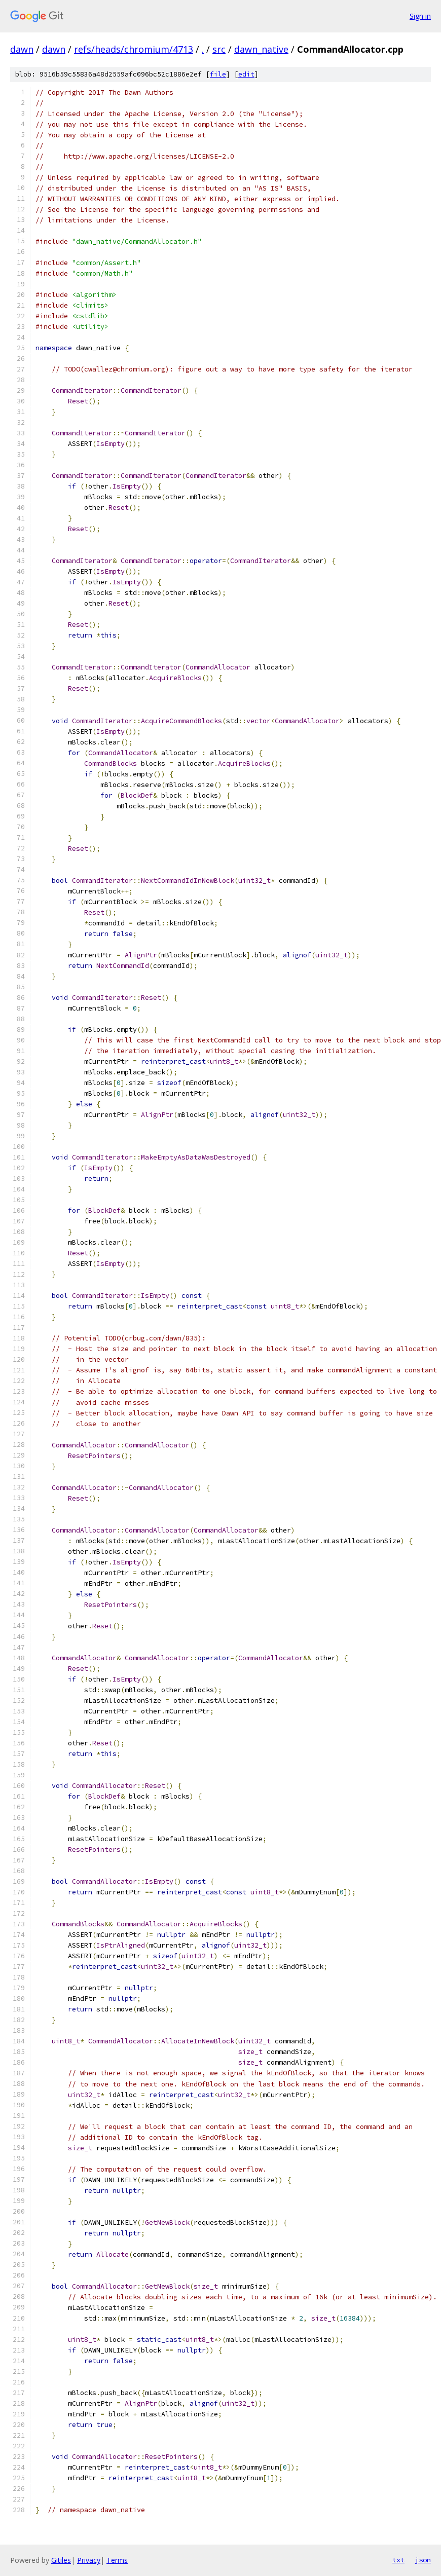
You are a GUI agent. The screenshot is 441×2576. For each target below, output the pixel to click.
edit (246, 74)
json (423, 2559)
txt (398, 2559)
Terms (117, 2560)
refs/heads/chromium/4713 (133, 49)
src (219, 49)
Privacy (88, 2560)
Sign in (420, 16)
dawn (21, 49)
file (218, 74)
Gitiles (61, 2560)
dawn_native (261, 49)
